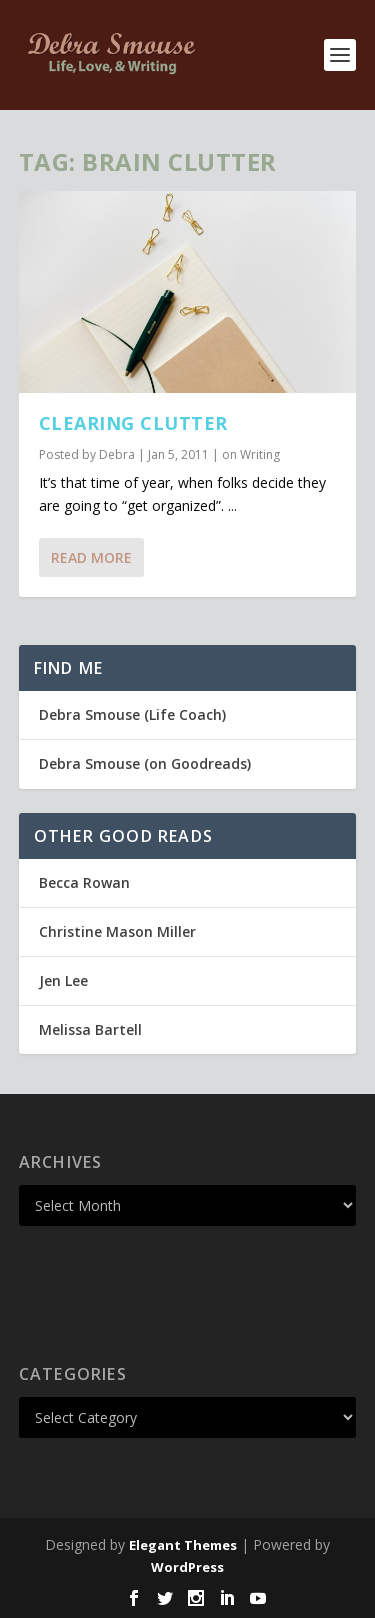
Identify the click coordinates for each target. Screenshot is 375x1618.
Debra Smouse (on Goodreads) (145, 763)
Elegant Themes (183, 1545)
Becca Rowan (84, 882)
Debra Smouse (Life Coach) (132, 714)
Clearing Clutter (133, 423)
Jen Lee (63, 980)
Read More (91, 557)
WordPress (187, 1567)
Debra (117, 454)
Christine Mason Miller (117, 931)
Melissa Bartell (90, 1029)
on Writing (251, 454)
